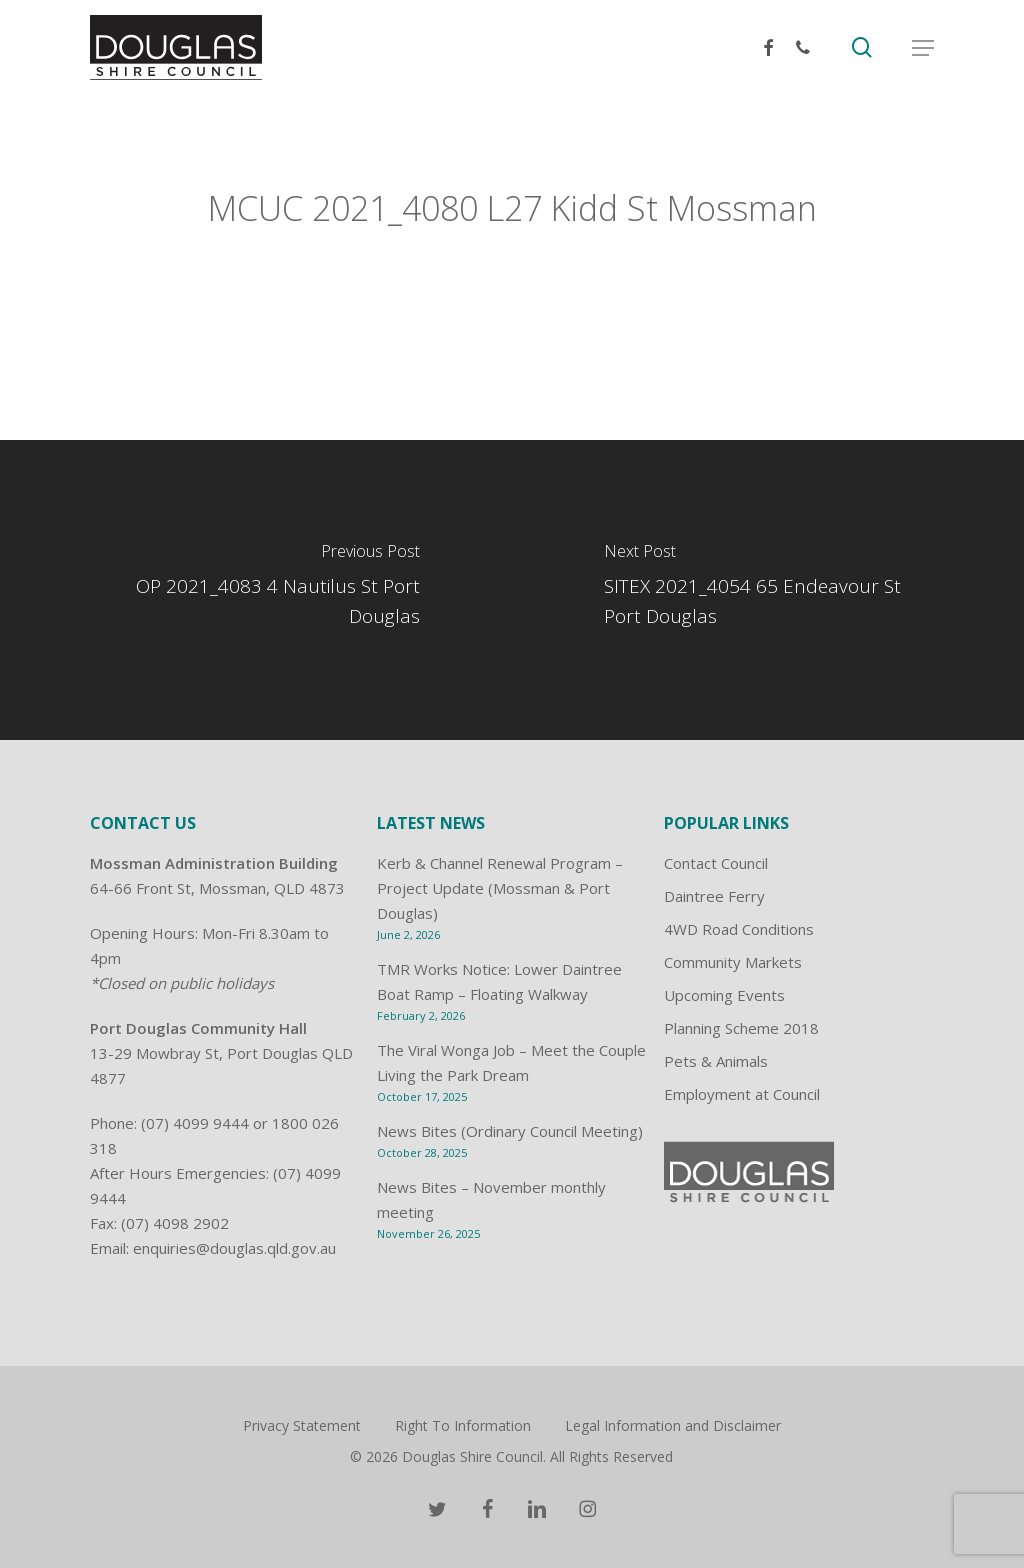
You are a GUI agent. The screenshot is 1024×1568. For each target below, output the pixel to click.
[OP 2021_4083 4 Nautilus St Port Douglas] (256, 590)
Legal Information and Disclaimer (673, 1425)
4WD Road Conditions (739, 929)
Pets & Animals (716, 1061)
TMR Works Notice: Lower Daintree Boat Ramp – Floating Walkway (499, 981)
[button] (923, 48)
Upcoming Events (724, 995)
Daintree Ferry (714, 896)
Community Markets (733, 962)
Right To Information (463, 1425)
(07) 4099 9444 (195, 1123)
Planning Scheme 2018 (741, 1028)
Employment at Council (742, 1094)
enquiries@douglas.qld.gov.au (234, 1248)
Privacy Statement (302, 1425)
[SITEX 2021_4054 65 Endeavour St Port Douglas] (768, 590)
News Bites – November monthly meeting (491, 1199)
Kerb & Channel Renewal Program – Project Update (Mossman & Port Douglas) (500, 888)
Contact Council (716, 863)
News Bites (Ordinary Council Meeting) (510, 1131)
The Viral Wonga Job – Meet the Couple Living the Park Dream (511, 1062)
